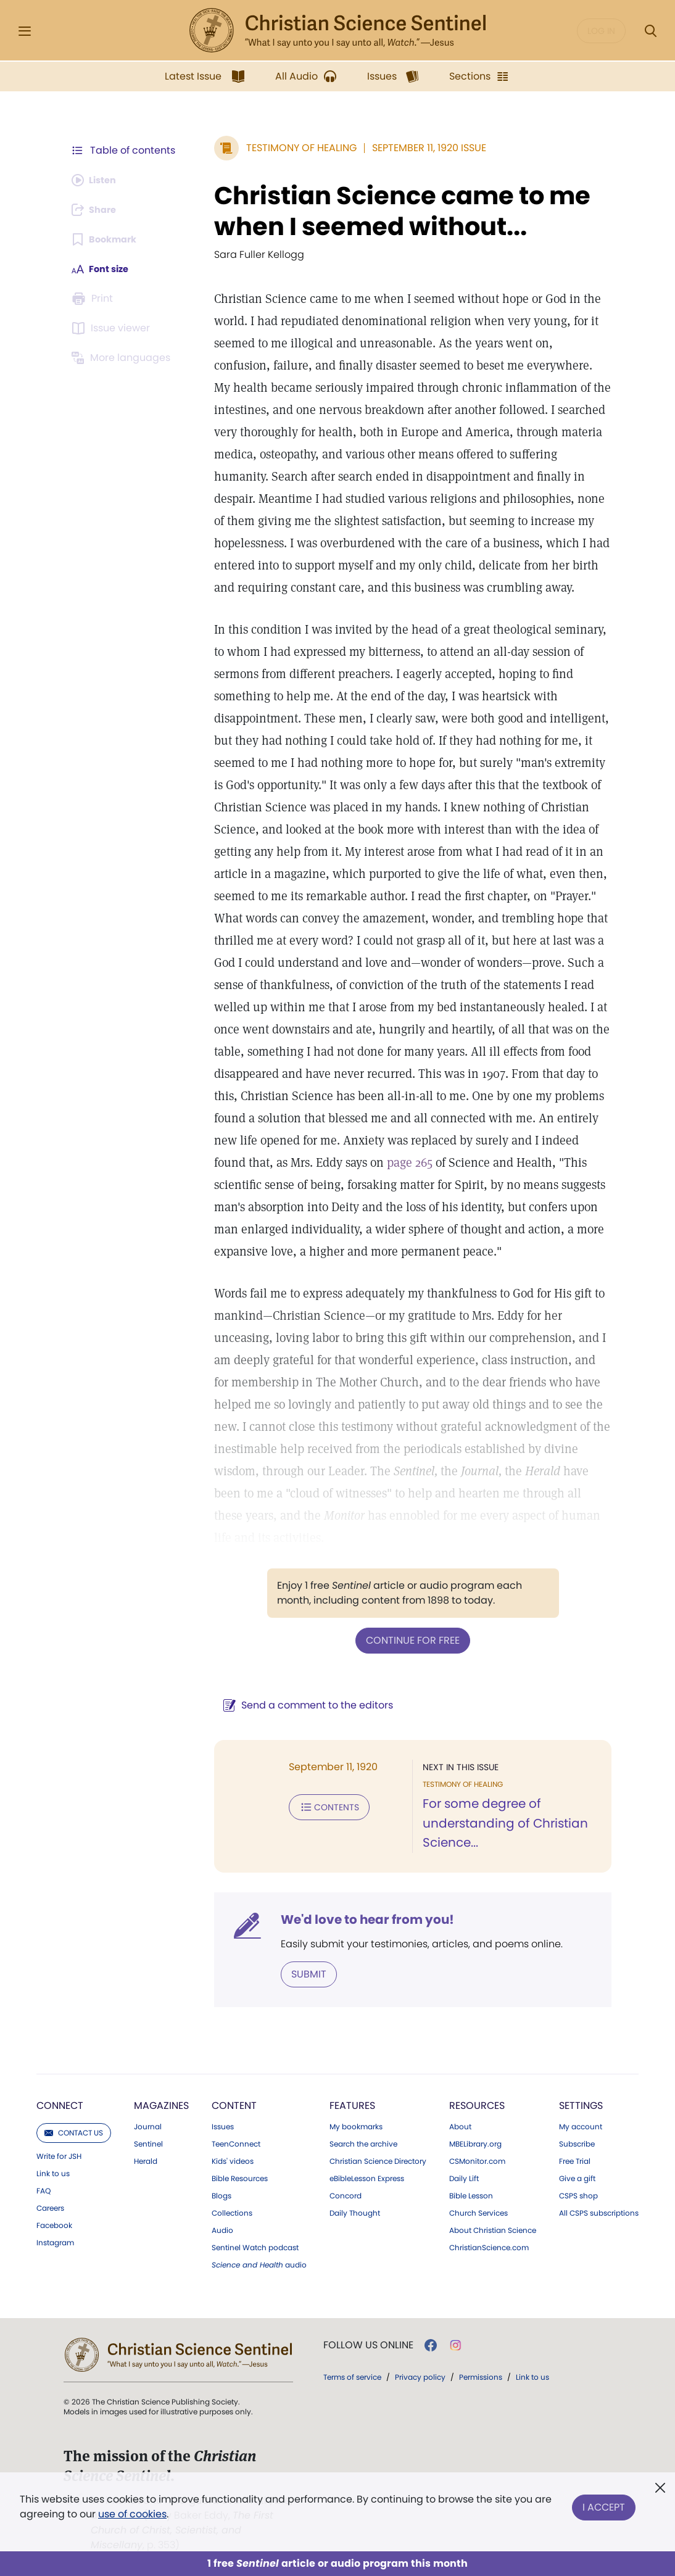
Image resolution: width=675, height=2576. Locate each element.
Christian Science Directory (377, 2160)
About (460, 2125)
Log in (601, 31)
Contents (323, 1805)
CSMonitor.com (477, 2160)
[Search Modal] (650, 31)
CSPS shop (578, 2194)
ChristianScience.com (489, 2246)
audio (259, 2263)
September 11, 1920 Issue (423, 148)
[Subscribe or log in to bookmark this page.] (108, 239)
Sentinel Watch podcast (255, 2246)
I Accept (603, 2504)
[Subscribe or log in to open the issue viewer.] (113, 328)
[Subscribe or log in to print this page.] (94, 298)
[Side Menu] (24, 31)
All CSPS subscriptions (599, 2212)
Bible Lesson (471, 2194)
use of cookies (132, 2514)
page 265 (369, 1162)
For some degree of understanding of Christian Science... (502, 1822)
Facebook (54, 2224)
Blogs (221, 2194)
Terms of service (352, 2376)
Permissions (480, 2376)
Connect (59, 2104)
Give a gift (577, 2177)
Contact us (73, 2131)
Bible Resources (240, 2177)
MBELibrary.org (475, 2143)
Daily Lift (464, 2177)
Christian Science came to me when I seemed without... (396, 211)
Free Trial (574, 2160)
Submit (302, 1973)
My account (580, 2125)
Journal (148, 2125)
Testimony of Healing (295, 148)
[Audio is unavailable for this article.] (97, 180)
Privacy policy (420, 2376)
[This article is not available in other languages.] (123, 358)
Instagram (55, 2241)
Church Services (478, 2212)
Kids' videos (233, 2160)
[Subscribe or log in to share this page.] (97, 210)
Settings (581, 2104)
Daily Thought (354, 2212)
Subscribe (577, 2143)
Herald (145, 2160)
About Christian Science (492, 2229)
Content (234, 2104)
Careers (50, 2207)
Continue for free (410, 1640)
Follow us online (368, 2344)
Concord (345, 2194)
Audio (222, 2229)
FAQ (43, 2189)
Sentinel (148, 2143)
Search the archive (363, 2143)
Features (352, 2104)
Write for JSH (58, 2155)
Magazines (161, 2104)
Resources (477, 2104)
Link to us (53, 2172)
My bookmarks (356, 2125)
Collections (232, 2212)
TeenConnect (236, 2143)
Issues (223, 2125)
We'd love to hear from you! (361, 1918)
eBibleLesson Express (366, 2177)
